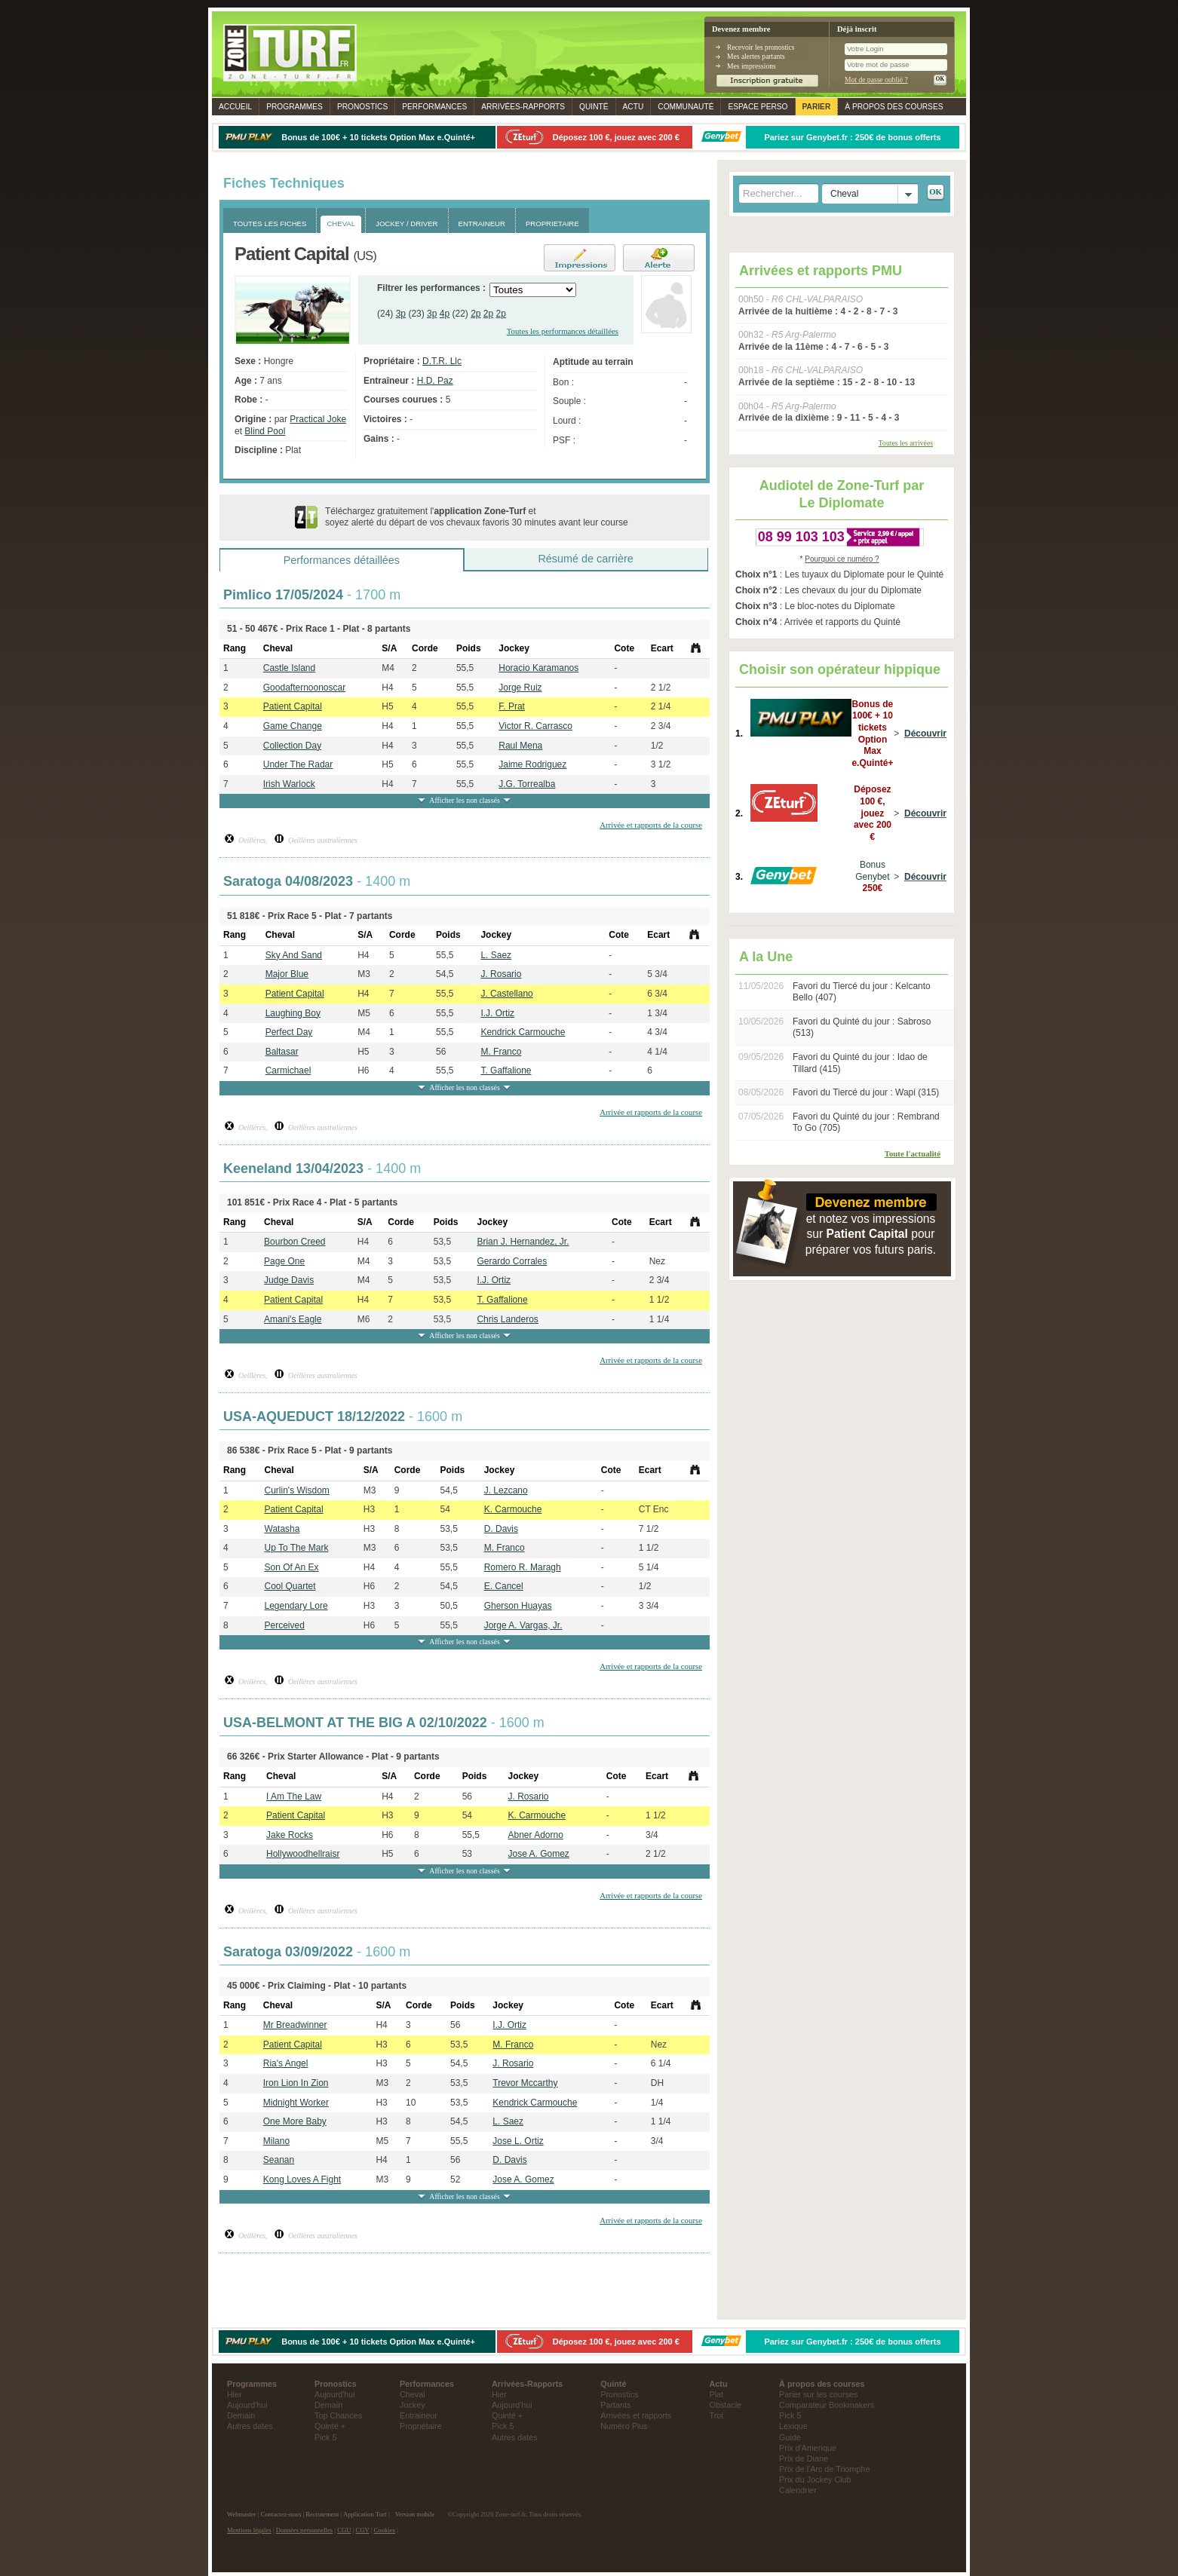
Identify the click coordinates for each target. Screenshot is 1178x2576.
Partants (615, 2404)
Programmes (294, 107)
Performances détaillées (342, 560)
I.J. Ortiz (497, 1013)
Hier (234, 2394)
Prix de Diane (803, 2458)
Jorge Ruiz (520, 687)
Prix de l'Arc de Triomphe (824, 2468)
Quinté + (329, 2426)
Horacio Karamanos (538, 668)
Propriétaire (421, 2426)
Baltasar (282, 1051)
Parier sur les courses (818, 2394)
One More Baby (295, 2121)
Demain (241, 2415)
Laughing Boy (293, 1013)
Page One (284, 1261)
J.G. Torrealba (527, 784)
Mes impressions (751, 66)
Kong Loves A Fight (302, 2179)
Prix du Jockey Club (815, 2479)
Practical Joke (318, 419)
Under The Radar (298, 764)
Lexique (793, 2426)
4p (444, 313)
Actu (633, 107)
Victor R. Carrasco (535, 726)
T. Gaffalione (505, 1070)
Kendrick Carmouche (522, 1032)
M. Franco (500, 1051)
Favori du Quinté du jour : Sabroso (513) (862, 1027)
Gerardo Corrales (512, 1261)
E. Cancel (503, 1586)
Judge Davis (289, 1280)
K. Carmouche (513, 1509)
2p (475, 313)
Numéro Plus (623, 2426)
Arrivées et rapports (635, 2415)
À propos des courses (894, 107)
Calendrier (798, 2490)
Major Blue (286, 974)
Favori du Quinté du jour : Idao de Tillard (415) (860, 1063)
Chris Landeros (507, 1319)
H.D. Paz (435, 380)
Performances (434, 107)
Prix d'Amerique (807, 2447)
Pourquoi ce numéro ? (842, 559)
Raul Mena (520, 745)
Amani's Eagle (292, 1319)
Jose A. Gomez (538, 1854)
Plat (717, 2394)
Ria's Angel (285, 2063)
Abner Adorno (535, 1835)
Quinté (594, 107)
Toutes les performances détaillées (562, 330)
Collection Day (292, 745)
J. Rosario (500, 974)
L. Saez (495, 955)
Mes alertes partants (756, 56)
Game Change (292, 726)
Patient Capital (292, 706)
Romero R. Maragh (522, 1567)
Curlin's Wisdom (297, 1490)
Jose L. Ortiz (517, 2141)
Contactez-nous (281, 2514)
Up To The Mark (297, 1547)
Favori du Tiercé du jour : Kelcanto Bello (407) (862, 992)
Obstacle (726, 2404)
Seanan (278, 2160)
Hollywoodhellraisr (302, 1854)
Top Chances (338, 2415)
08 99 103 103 (801, 536)
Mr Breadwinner (295, 2025)
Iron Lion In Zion (296, 2083)
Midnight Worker (296, 2102)
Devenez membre (741, 29)
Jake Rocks (289, 1835)
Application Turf (365, 2514)
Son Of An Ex (292, 1567)
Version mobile (414, 2514)
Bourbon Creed (294, 1241)
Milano (276, 2141)
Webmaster (241, 2514)
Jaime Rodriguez (532, 764)
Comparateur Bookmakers (826, 2404)
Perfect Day (289, 1032)
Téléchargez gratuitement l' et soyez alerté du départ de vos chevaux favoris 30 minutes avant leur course (476, 517)
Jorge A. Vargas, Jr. (523, 1625)
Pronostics (362, 107)
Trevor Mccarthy (524, 2083)
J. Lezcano (506, 1490)
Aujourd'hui (247, 2404)
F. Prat (512, 706)
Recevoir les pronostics (761, 47)
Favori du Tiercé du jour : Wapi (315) (866, 1092)
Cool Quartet (290, 1586)
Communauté (685, 107)
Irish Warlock (289, 784)
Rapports (523, 107)
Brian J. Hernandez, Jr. (523, 1241)
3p (401, 313)
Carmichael (288, 1070)
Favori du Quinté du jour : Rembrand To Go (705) (866, 1122)
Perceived (285, 1625)
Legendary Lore (296, 1605)
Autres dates (250, 2426)
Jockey (412, 2404)
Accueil (235, 107)
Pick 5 (325, 2437)
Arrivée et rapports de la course (651, 824)
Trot (717, 2415)
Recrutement (322, 2514)
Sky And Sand (293, 955)
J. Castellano (506, 993)
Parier (816, 107)
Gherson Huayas (518, 1605)
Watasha (282, 1529)
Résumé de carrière (585, 559)
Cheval (412, 2394)
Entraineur (418, 2415)
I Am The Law (293, 1796)
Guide (790, 2437)
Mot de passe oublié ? (876, 79)
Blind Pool (264, 431)
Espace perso (757, 107)
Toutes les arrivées (906, 443)
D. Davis (501, 1529)
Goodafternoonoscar (304, 687)
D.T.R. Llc (442, 361)
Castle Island (289, 668)
